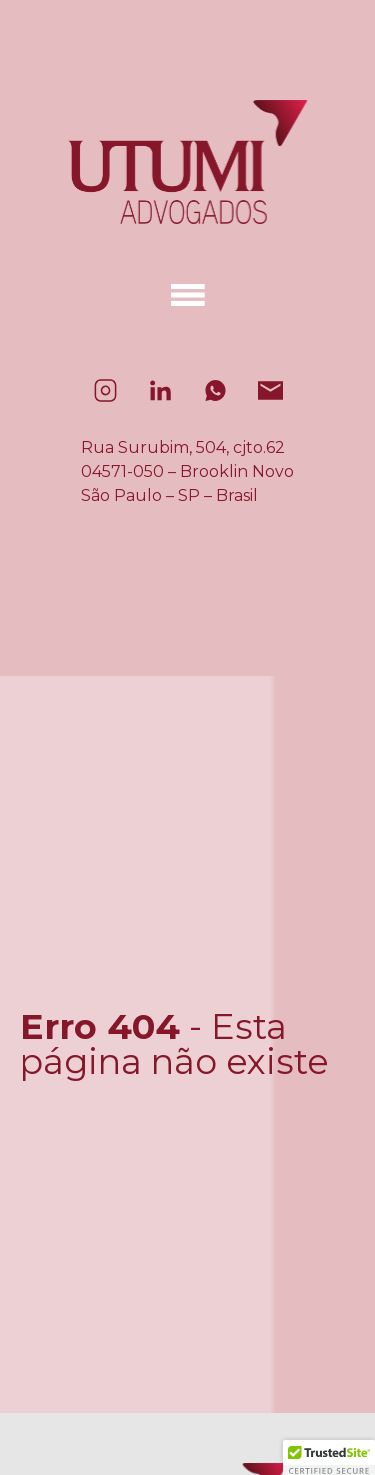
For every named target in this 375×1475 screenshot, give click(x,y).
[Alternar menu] (188, 295)
